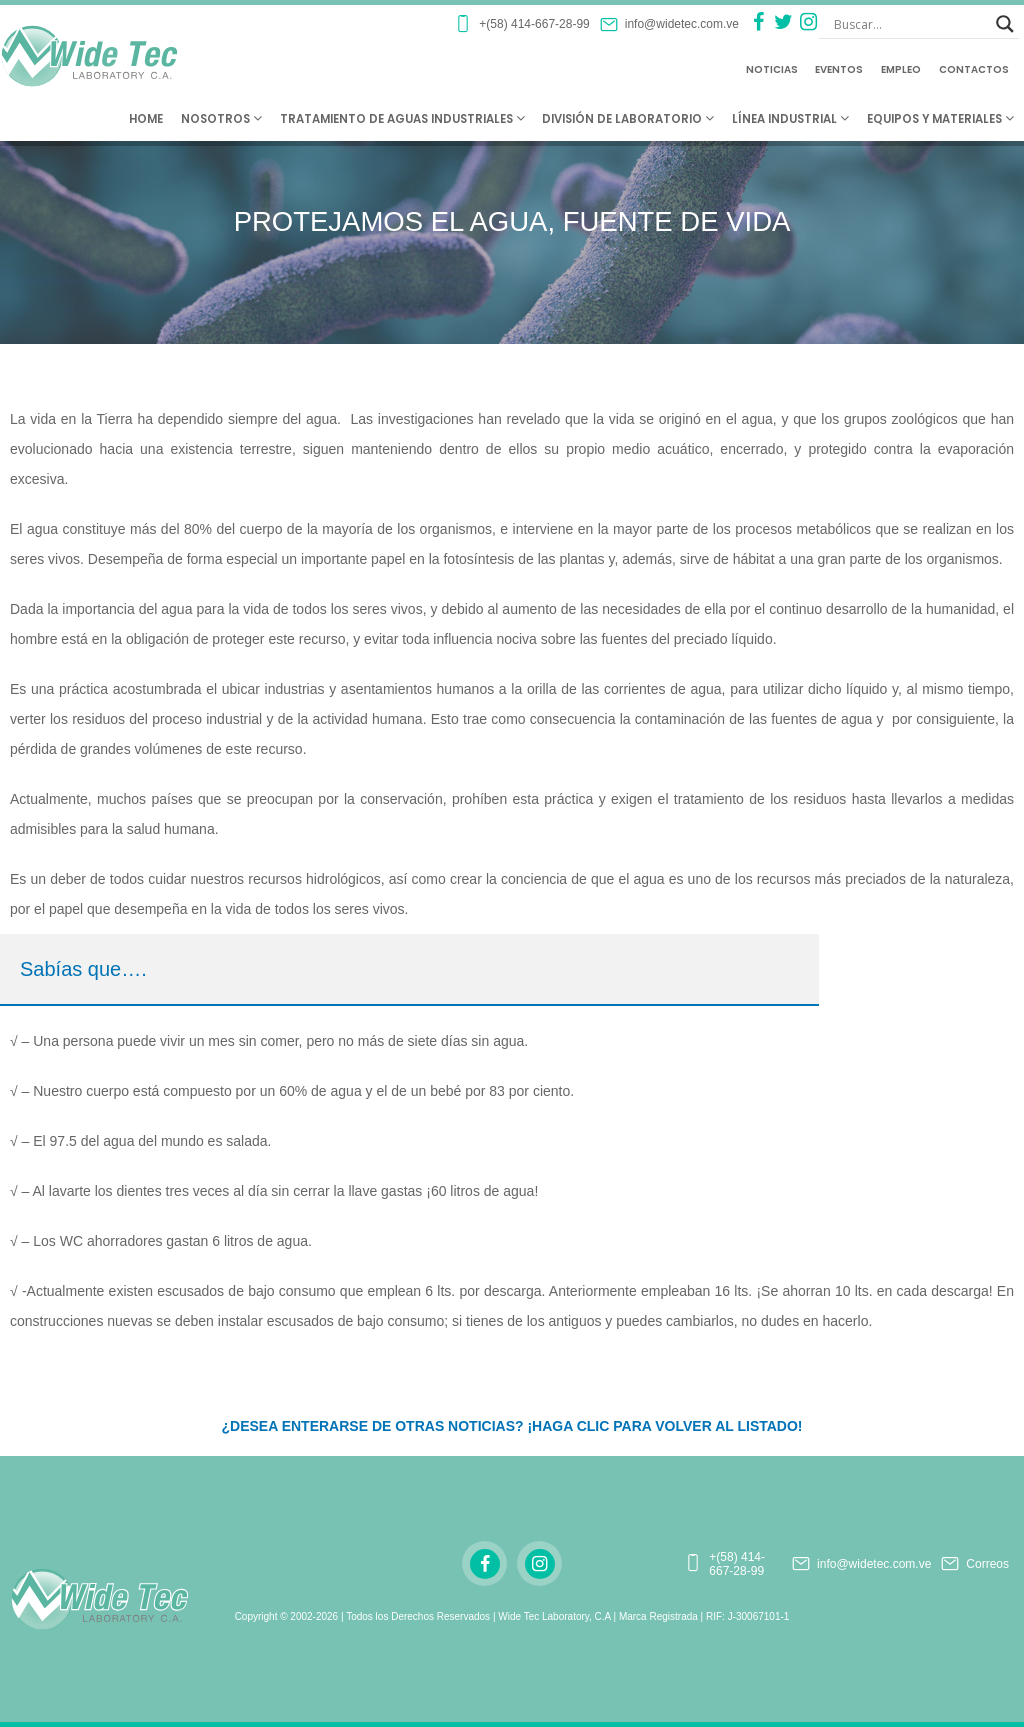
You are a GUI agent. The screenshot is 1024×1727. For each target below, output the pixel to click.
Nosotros (221, 119)
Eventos (839, 69)
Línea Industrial (790, 119)
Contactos (974, 69)
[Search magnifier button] (1005, 24)
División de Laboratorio (628, 119)
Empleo (901, 69)
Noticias (772, 69)
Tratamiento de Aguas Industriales (402, 119)
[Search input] (910, 24)
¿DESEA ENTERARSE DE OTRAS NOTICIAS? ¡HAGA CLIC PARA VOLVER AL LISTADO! (511, 1426)
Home (146, 119)
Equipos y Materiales (940, 119)
